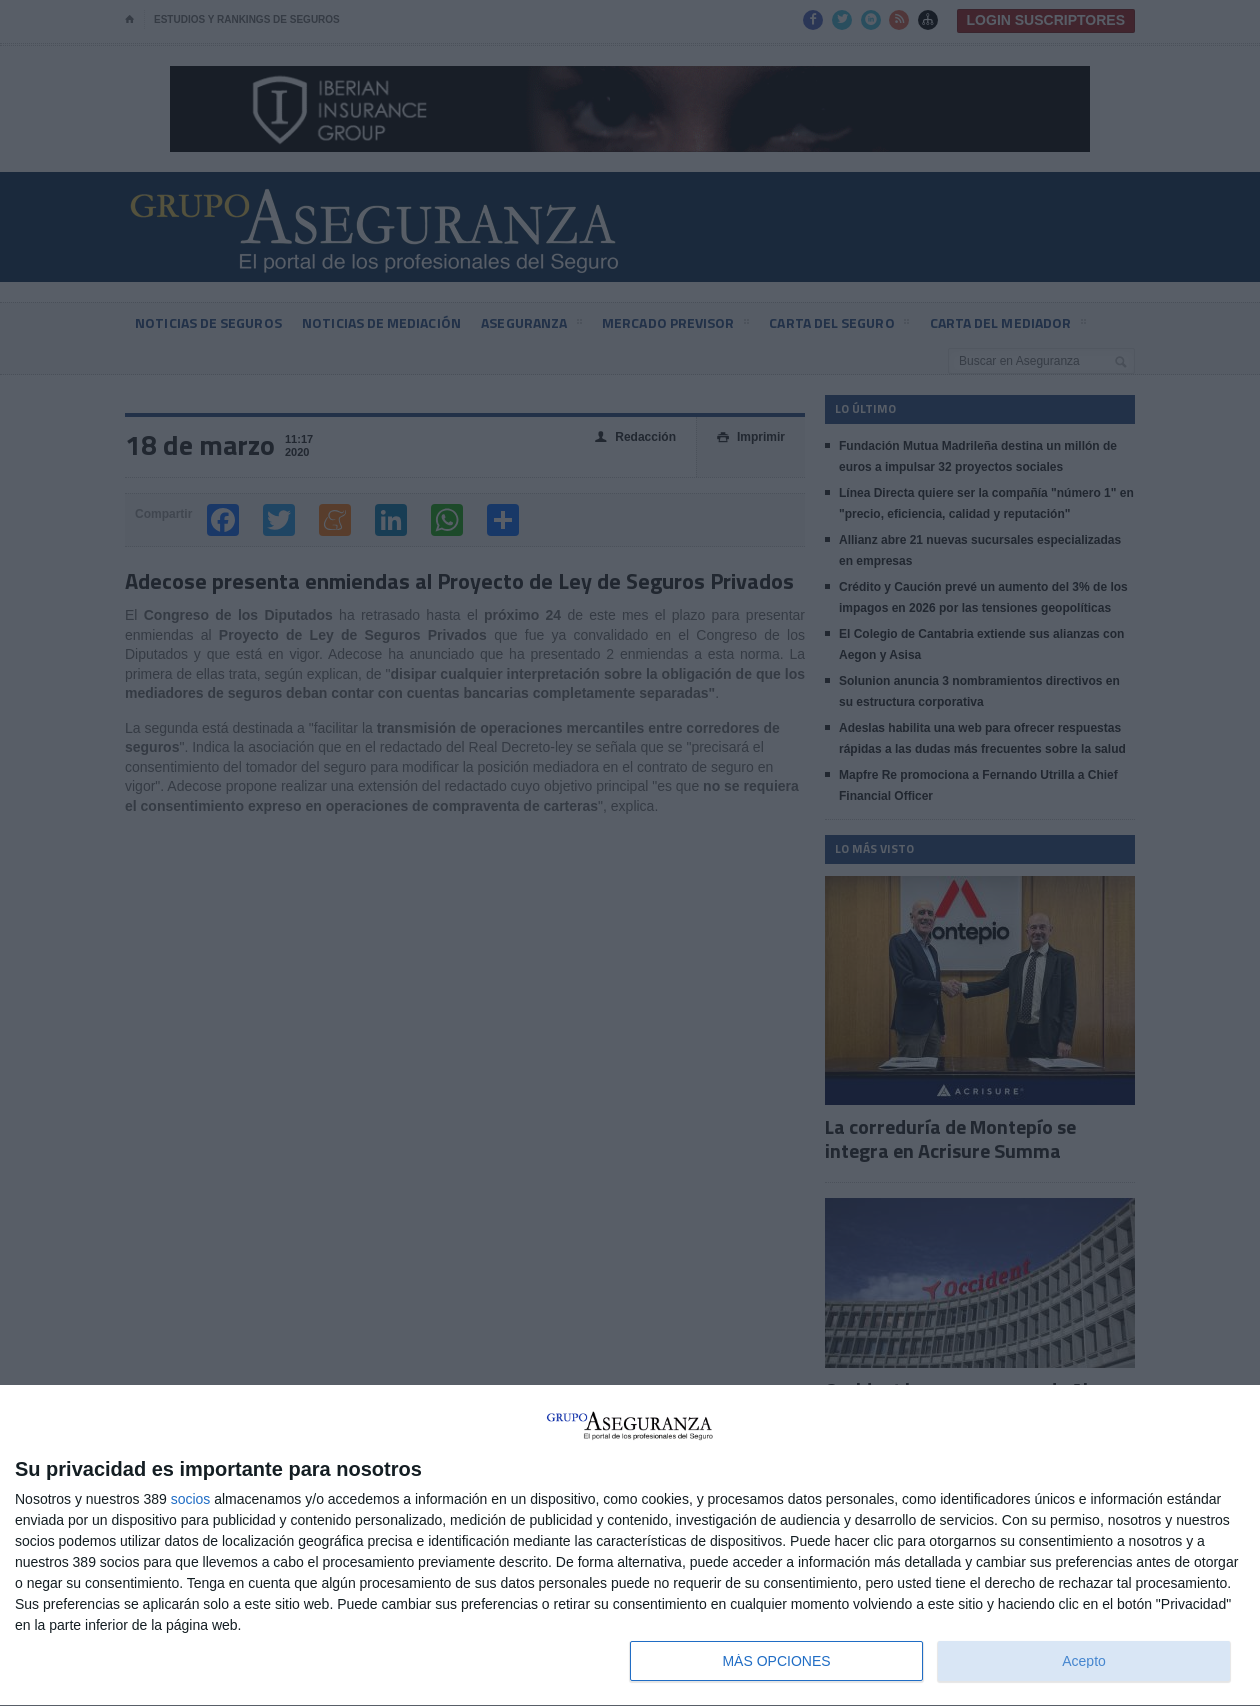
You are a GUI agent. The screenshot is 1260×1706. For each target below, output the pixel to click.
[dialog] (630, 1546)
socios (191, 1499)
